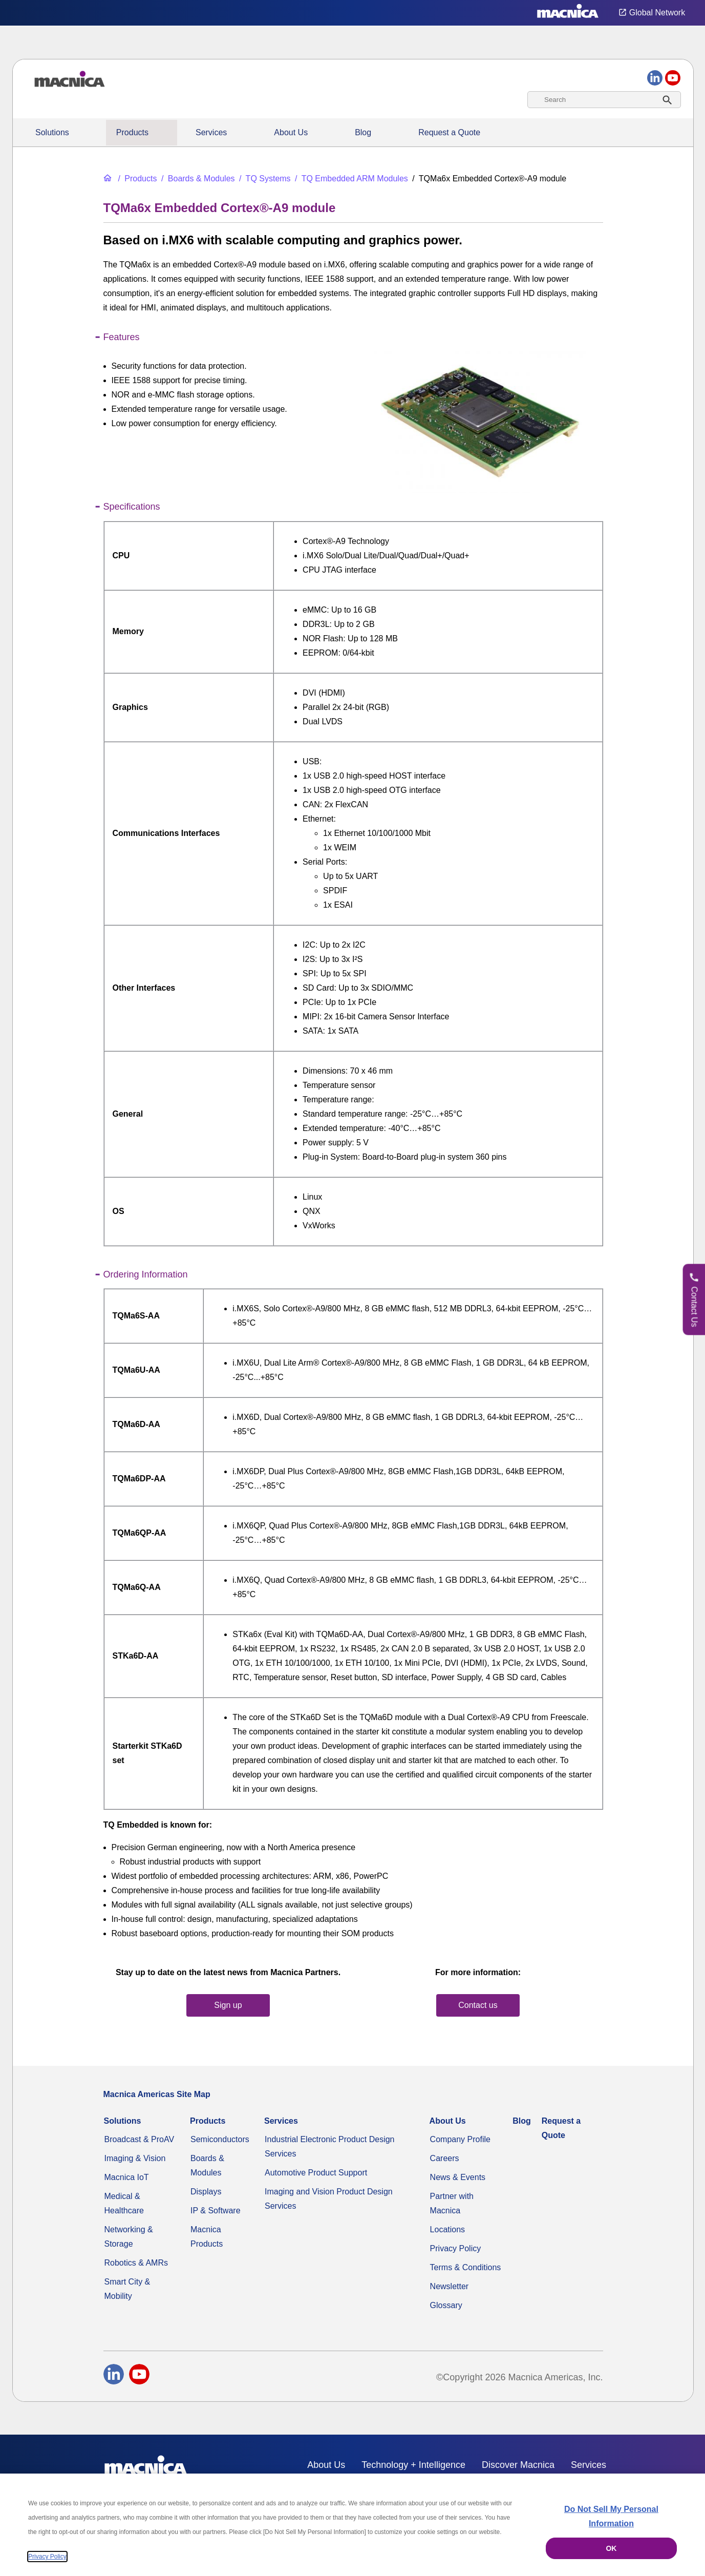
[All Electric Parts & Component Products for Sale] (136, 178)
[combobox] (604, 99)
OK (611, 2548)
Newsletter (449, 2286)
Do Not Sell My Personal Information (611, 2516)
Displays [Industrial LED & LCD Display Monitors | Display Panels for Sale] (205, 2191)
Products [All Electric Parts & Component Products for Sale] (132, 132)
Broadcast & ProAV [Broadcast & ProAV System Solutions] (139, 2139)
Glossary (446, 2305)
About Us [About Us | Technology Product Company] (291, 132)
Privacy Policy (455, 2248)
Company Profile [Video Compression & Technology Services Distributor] (460, 2139)
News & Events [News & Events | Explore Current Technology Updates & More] (457, 2177)
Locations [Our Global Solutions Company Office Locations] (447, 2229)
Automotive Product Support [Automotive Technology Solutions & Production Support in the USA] (316, 2172)
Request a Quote (449, 132)
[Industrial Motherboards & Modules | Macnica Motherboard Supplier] (197, 178)
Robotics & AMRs (136, 2262)
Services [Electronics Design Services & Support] (211, 132)
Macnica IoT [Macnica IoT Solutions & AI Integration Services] (126, 2177)
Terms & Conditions (465, 2267)
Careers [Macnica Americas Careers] (444, 2158)
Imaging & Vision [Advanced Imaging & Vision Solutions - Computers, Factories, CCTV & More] (135, 2158)
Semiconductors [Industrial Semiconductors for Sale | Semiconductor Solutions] (219, 2139)
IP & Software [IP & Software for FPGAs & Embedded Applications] (215, 2210)
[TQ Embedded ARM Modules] (350, 178)
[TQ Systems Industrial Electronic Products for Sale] (264, 178)
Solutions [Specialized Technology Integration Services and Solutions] (52, 132)
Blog (363, 132)
